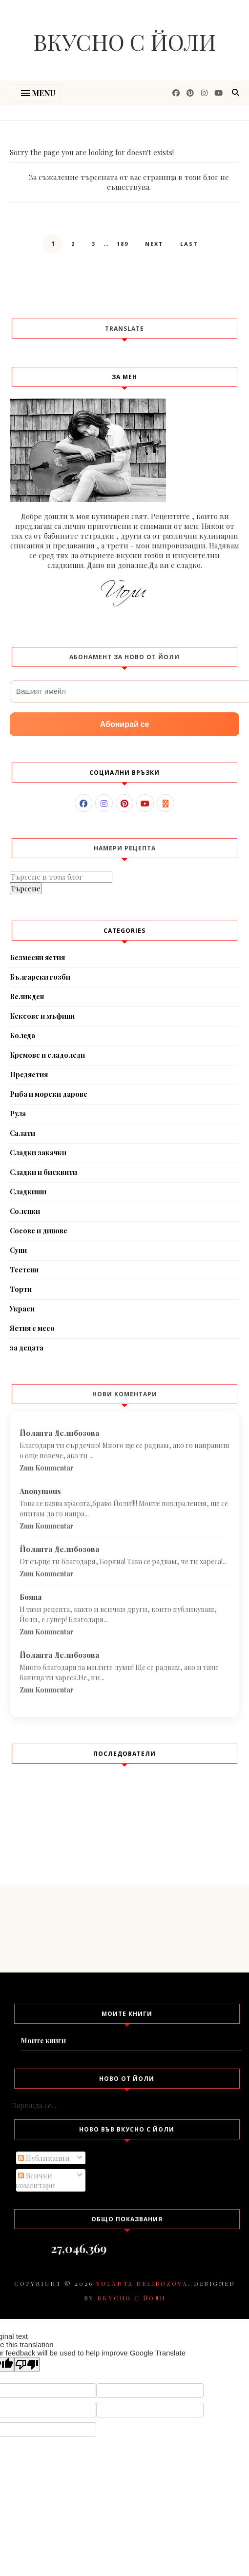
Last (189, 243)
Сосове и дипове (38, 1230)
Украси (22, 1308)
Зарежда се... (34, 2105)
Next (154, 243)
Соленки (25, 1211)
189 (122, 243)
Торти (21, 1289)
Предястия (29, 1074)
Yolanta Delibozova (142, 2283)
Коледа (22, 1035)
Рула (18, 1113)
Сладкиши (28, 1191)
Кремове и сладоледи (47, 1055)
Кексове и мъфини (42, 1016)
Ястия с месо (32, 1328)
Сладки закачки (38, 1152)
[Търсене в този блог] (61, 877)
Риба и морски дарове (48, 1094)
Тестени (24, 1269)
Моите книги (43, 2040)
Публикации (44, 2158)
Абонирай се (124, 724)
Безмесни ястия (37, 957)
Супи (18, 1250)
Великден (27, 996)
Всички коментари (35, 2180)
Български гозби (40, 977)
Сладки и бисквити (43, 1172)
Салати (22, 1133)
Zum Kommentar (47, 1467)
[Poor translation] (27, 2364)
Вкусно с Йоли (124, 41)
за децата (26, 1347)
